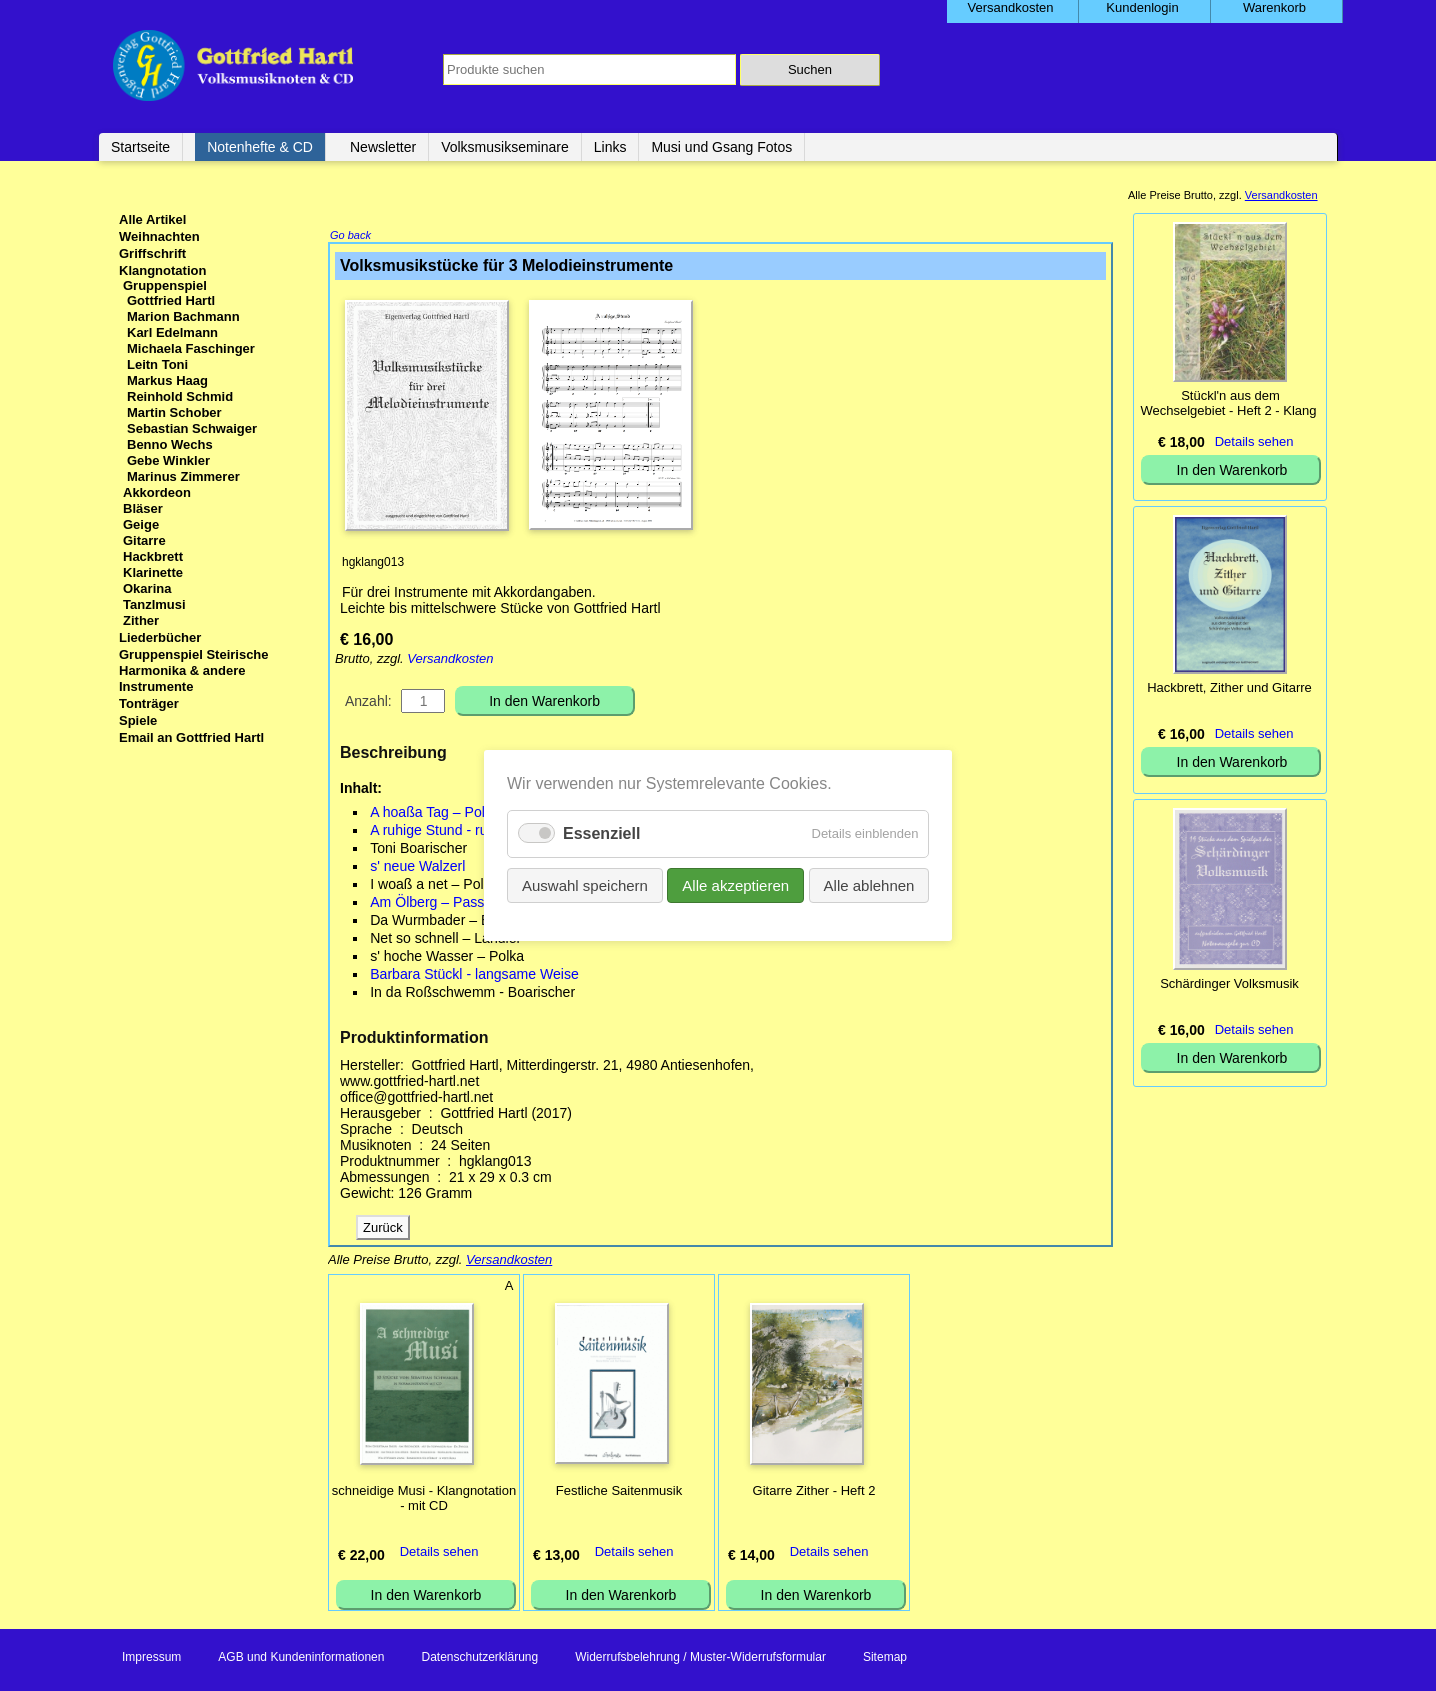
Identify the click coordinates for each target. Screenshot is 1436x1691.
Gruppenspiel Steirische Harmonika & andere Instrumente (194, 670)
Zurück (383, 1229)
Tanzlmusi (154, 604)
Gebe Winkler (168, 460)
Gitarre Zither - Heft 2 (814, 1492)
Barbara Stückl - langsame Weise (474, 976)
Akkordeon (157, 492)
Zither (141, 620)
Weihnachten (159, 236)
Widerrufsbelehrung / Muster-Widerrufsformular (700, 1659)
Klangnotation (162, 270)
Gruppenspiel (165, 285)
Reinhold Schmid (180, 396)
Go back (350, 237)
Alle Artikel (152, 219)
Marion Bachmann (183, 316)
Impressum (151, 1659)
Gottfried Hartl (171, 300)
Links (610, 147)
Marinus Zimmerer (183, 476)
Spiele (138, 720)
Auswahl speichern (585, 885)
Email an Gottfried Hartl (191, 737)
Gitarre (144, 540)
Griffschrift (152, 253)
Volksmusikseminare (505, 147)
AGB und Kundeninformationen (301, 1659)
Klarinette (153, 572)
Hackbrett (153, 556)
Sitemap (885, 1659)
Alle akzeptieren (735, 885)
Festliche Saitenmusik (619, 1492)
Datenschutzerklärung (479, 1659)
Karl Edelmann (172, 332)
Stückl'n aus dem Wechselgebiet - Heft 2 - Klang (1228, 403)
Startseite (140, 147)
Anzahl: (368, 703)
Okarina (147, 588)
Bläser (143, 508)
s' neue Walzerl (417, 868)
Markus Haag (167, 380)
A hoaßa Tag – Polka (435, 814)
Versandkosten (450, 660)
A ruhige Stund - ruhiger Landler (470, 832)
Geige (141, 524)
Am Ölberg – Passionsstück (456, 904)
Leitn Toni (157, 364)
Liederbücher (160, 637)
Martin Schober (174, 412)
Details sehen (439, 1553)
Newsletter (383, 147)
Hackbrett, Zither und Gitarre (1229, 687)
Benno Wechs (170, 444)
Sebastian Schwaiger (192, 428)
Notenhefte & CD (260, 147)
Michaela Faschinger (191, 348)
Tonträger (149, 703)
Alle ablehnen (868, 885)
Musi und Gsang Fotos (721, 147)
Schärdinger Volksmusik (1229, 983)
